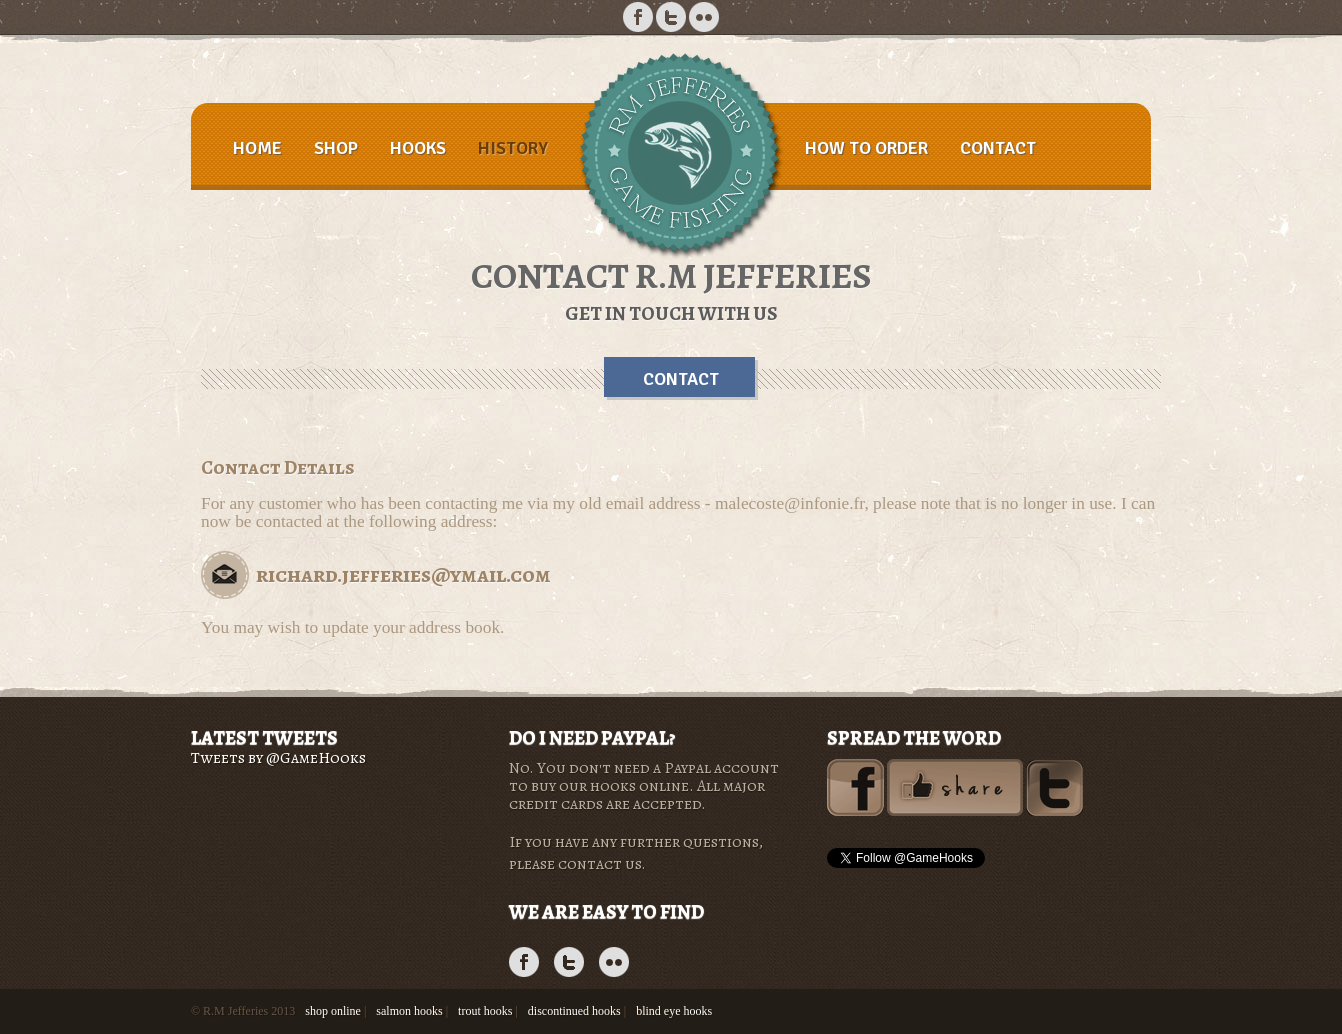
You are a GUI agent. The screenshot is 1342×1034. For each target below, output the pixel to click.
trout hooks (485, 1011)
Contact (998, 148)
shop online (333, 1011)
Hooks (418, 148)
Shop (336, 148)
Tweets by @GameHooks (278, 758)
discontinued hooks (574, 1011)
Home (257, 148)
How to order (866, 148)
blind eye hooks (674, 1011)
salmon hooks (409, 1011)
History (513, 148)
